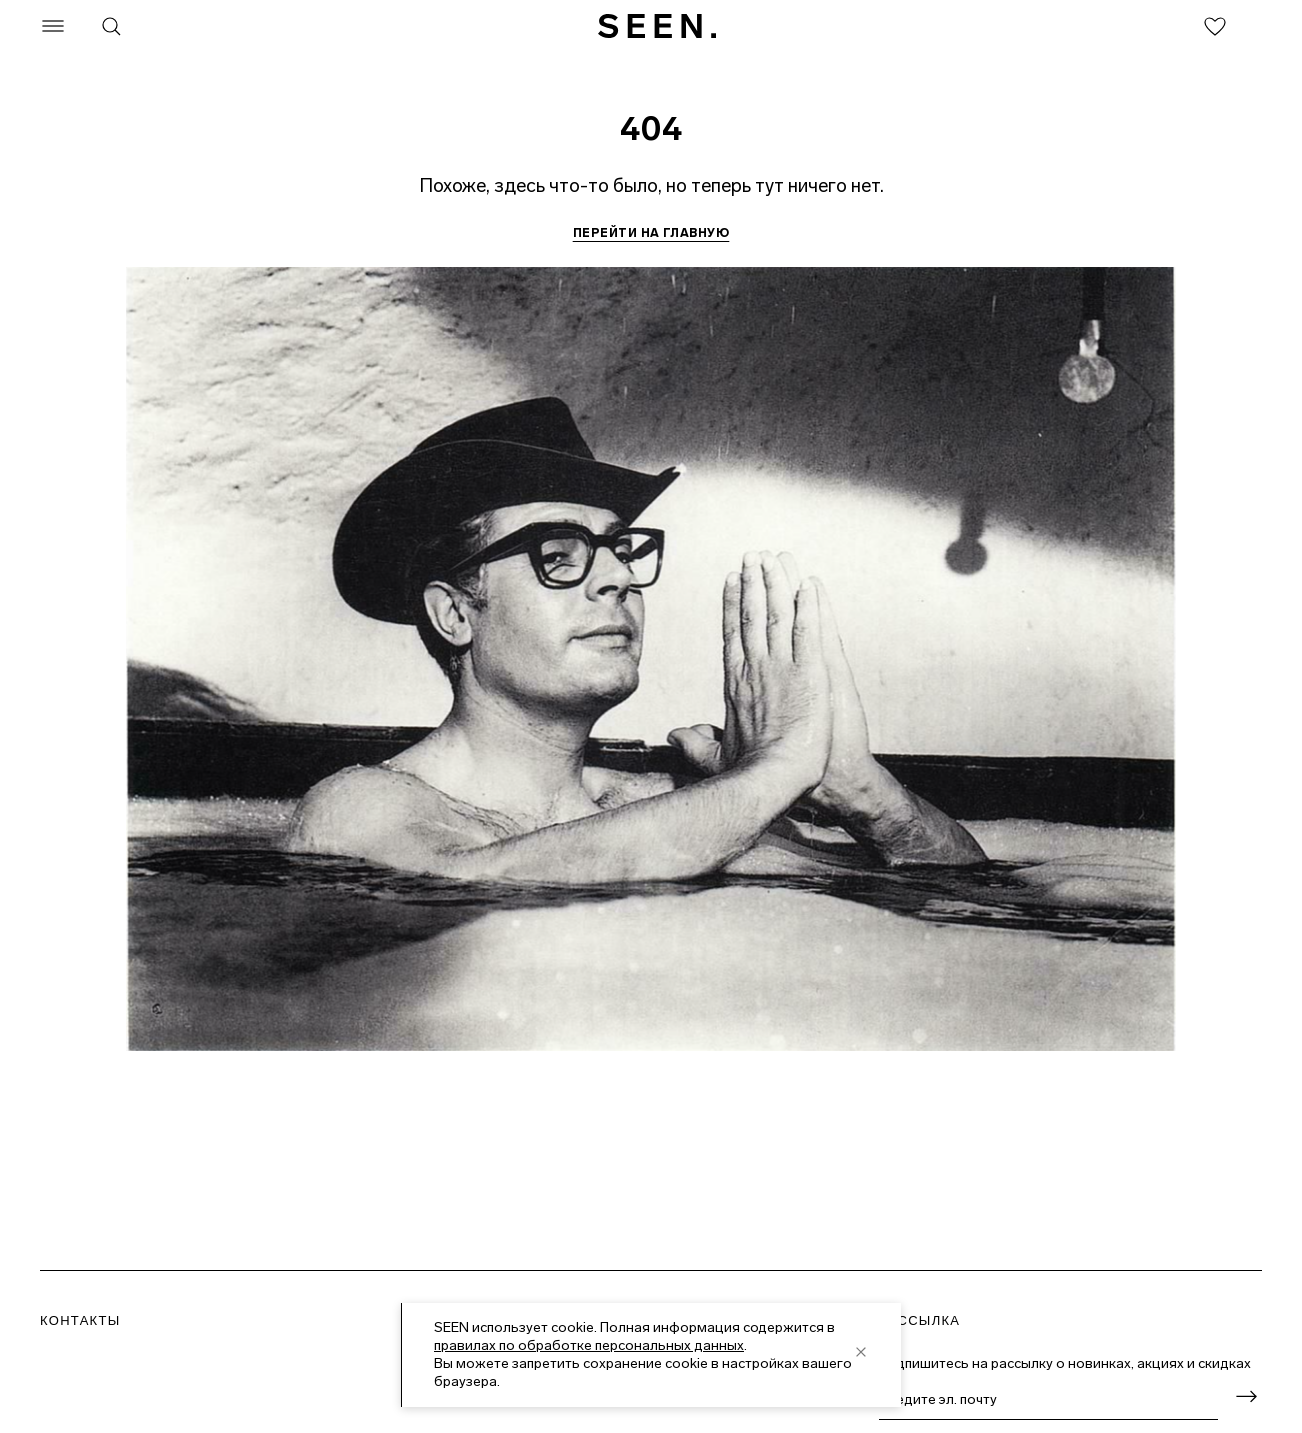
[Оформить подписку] (1246, 1396)
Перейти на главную (651, 233)
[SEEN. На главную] (657, 26)
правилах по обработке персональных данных (589, 1345)
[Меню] (53, 26)
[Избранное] (1215, 26)
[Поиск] (111, 26)
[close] (861, 1352)
